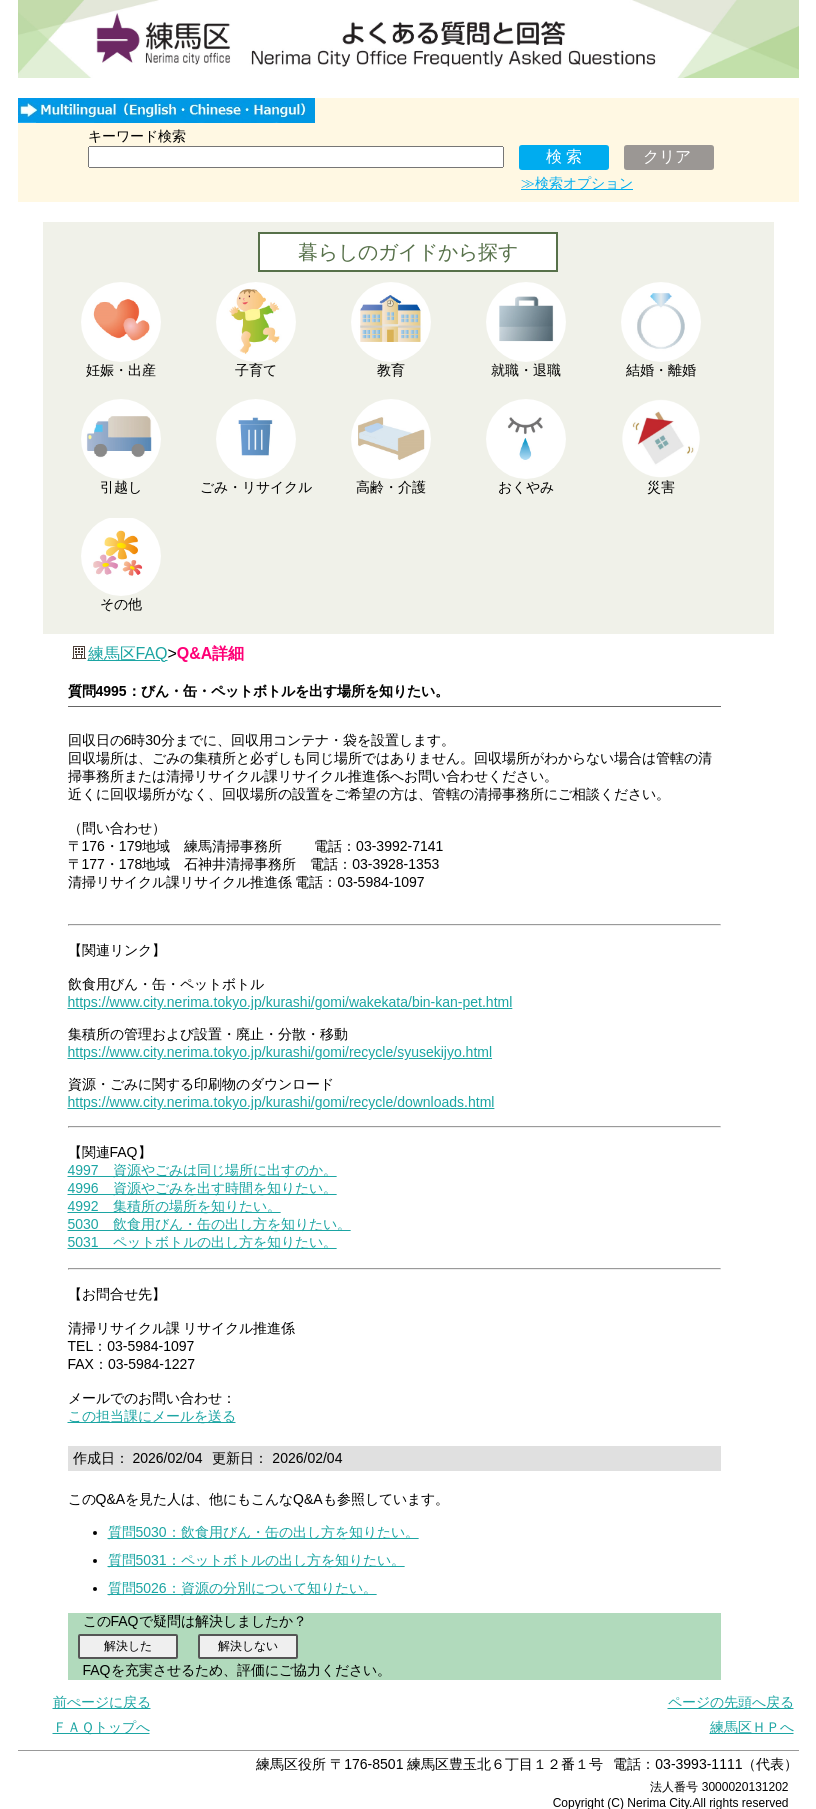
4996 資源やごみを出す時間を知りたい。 (202, 1188)
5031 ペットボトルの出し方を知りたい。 (202, 1242)
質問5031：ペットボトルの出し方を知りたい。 (256, 1560)
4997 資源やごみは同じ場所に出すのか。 (202, 1170)
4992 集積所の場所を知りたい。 (174, 1206)
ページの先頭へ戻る (731, 1702)
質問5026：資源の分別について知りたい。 (242, 1588)
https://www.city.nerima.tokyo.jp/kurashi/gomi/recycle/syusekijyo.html (280, 1052)
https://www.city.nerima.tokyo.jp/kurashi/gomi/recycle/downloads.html (281, 1102)
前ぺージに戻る (102, 1702)
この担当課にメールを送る (152, 1416)
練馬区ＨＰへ (752, 1727)
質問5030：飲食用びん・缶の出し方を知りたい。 (263, 1532)
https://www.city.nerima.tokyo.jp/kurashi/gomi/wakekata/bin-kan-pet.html (290, 1002)
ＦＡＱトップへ (101, 1727)
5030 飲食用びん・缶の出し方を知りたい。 (209, 1224)
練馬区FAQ (128, 653)
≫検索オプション (577, 183)
